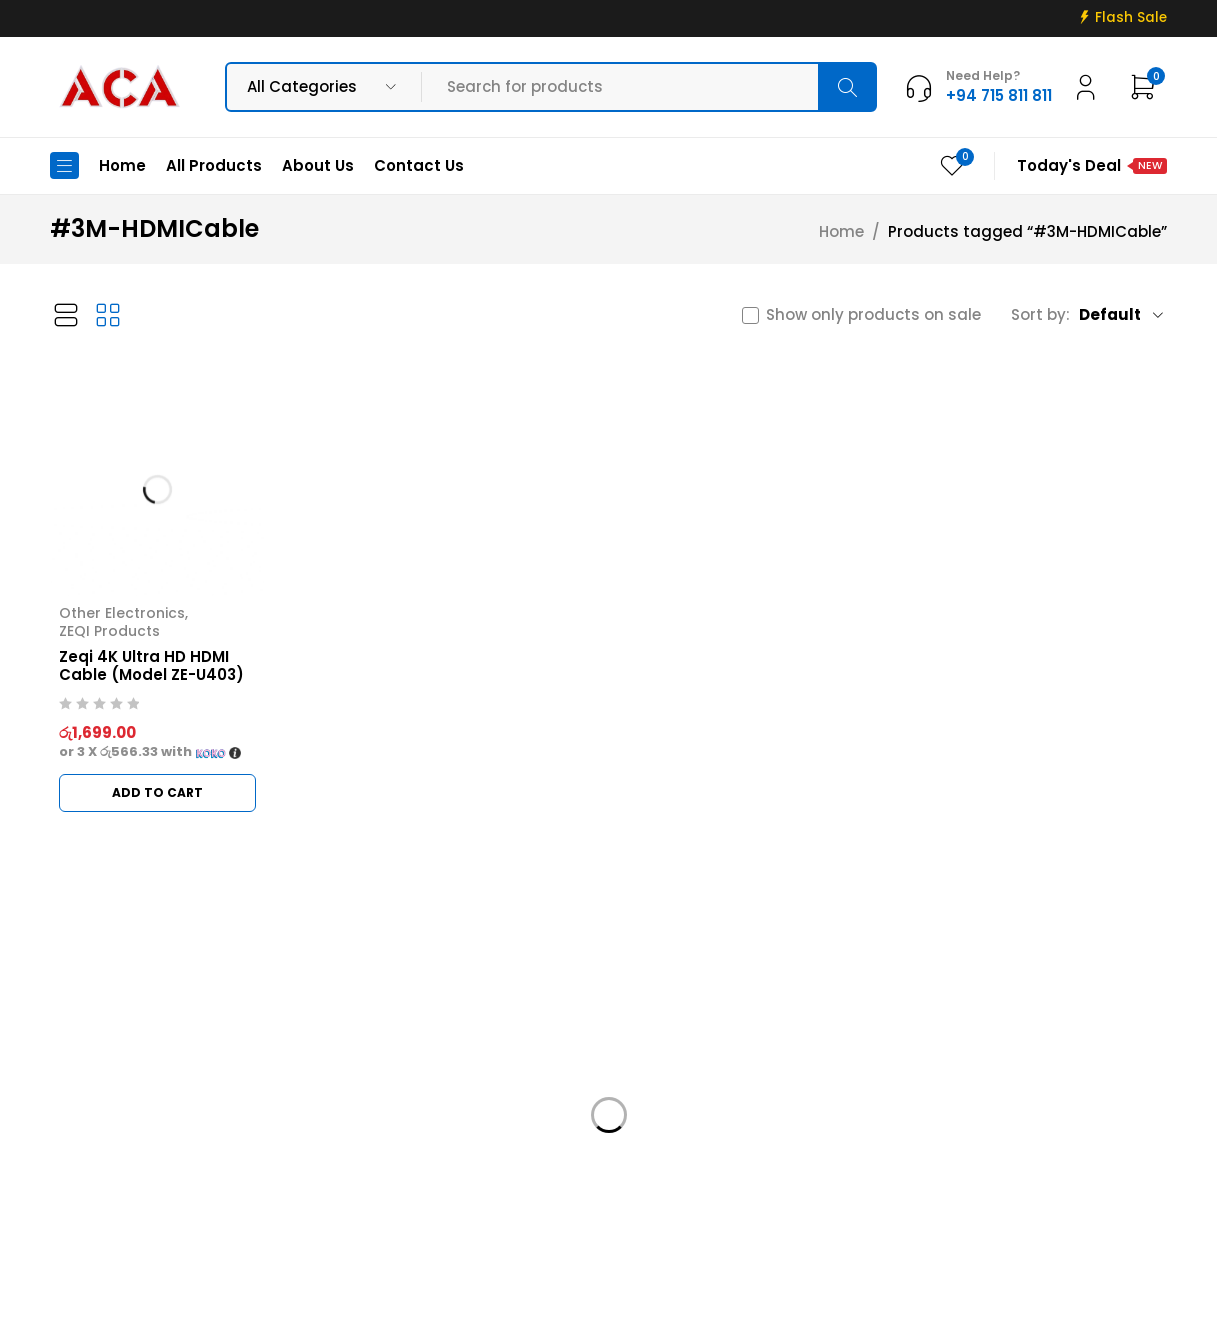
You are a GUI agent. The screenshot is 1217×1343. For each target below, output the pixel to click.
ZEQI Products (109, 631)
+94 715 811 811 (114, 1192)
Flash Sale (1131, 18)
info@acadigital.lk (122, 1162)
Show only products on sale (873, 315)
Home (841, 232)
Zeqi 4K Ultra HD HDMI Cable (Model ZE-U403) (151, 665)
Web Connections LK (828, 1315)
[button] (157, 793)
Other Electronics (122, 613)
